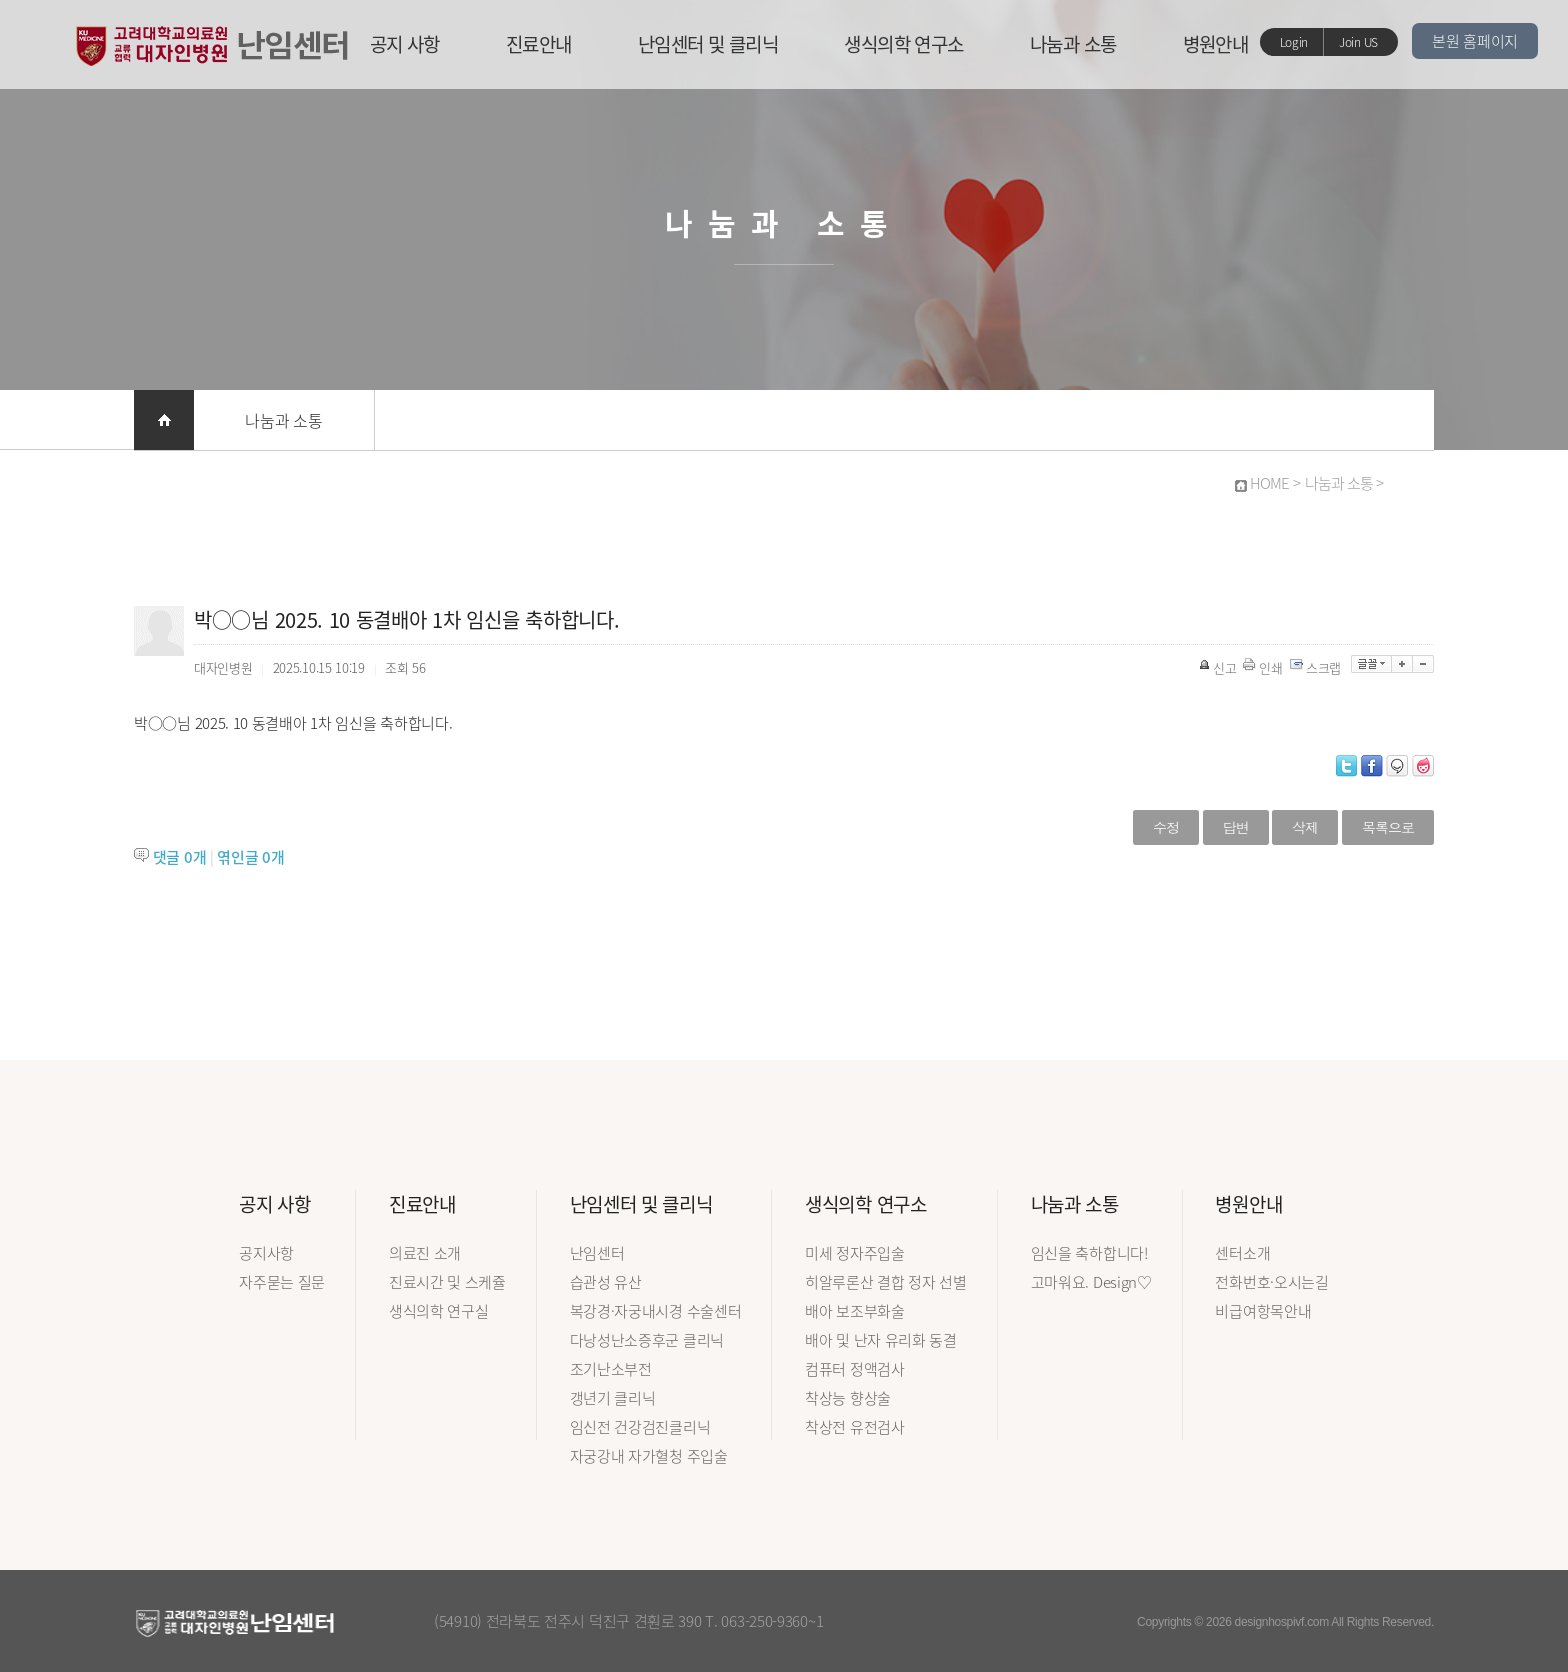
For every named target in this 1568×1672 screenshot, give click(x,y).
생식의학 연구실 (439, 1311)
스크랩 (1317, 667)
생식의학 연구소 (904, 44)
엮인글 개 (250, 857)
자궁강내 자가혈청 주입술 (649, 1456)
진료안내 (539, 44)
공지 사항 (405, 44)
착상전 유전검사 (855, 1427)
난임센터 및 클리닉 (708, 44)
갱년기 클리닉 (613, 1398)
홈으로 (164, 420)
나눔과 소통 (1073, 44)
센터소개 (1242, 1253)
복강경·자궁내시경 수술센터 (656, 1311)
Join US (1358, 42)
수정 (1166, 827)
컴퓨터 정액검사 (855, 1369)
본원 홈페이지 (1475, 41)
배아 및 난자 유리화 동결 (881, 1340)
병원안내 (1216, 44)
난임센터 (597, 1253)
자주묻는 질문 (282, 1282)
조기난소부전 (611, 1369)
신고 (1219, 667)
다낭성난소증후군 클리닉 (647, 1340)
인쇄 (1264, 667)
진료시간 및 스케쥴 (447, 1282)
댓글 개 (180, 857)
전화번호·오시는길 (1271, 1282)
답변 (1236, 827)
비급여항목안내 (1263, 1311)
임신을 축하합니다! (1089, 1253)
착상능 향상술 (848, 1398)
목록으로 (1388, 827)
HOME (1269, 483)
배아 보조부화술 (855, 1311)
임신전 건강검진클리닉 (640, 1427)
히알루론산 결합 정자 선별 (886, 1282)
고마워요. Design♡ (1091, 1282)
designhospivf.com (1282, 1622)
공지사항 (266, 1253)
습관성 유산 (606, 1282)
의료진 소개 (425, 1253)
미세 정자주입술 (855, 1253)
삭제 (1305, 827)
